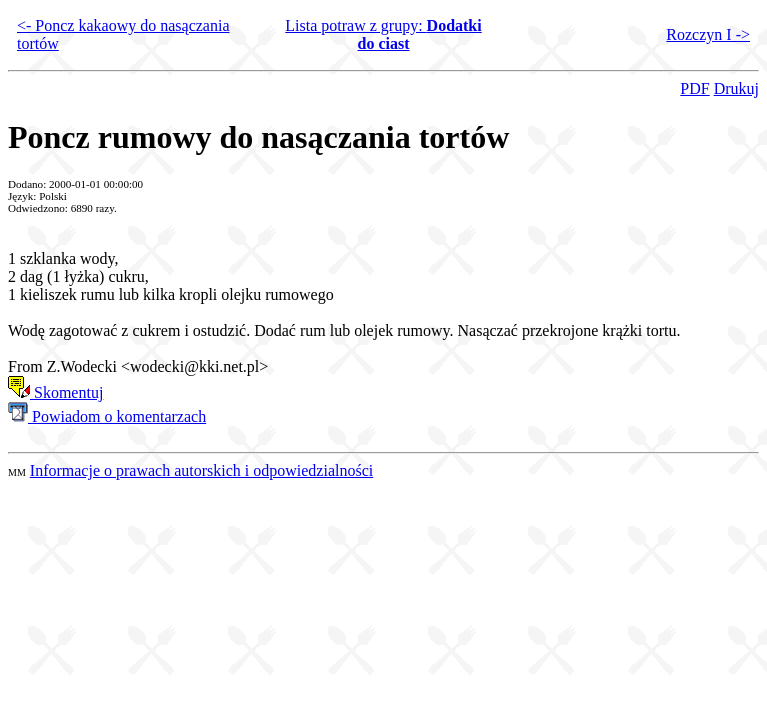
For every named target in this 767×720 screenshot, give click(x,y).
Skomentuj (55, 392)
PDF (694, 88)
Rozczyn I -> (708, 34)
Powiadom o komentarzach (107, 416)
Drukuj (736, 88)
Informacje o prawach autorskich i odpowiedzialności (201, 470)
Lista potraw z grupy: (383, 34)
